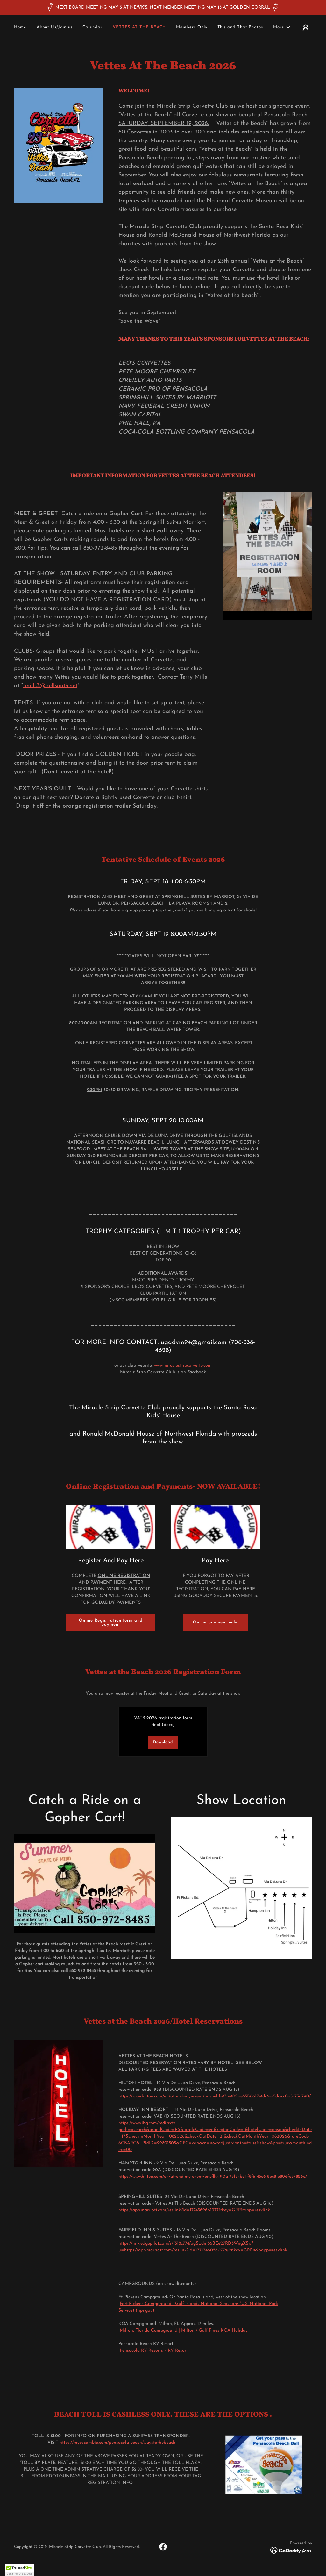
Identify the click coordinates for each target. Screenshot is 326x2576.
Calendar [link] (92, 27)
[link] (163, 2546)
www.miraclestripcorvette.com (183, 1365)
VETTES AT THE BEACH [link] (139, 27)
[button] (282, 27)
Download (163, 1742)
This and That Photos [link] (240, 27)
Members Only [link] (191, 27)
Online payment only (215, 1622)
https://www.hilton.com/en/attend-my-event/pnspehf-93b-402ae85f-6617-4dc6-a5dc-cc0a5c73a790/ (214, 2096)
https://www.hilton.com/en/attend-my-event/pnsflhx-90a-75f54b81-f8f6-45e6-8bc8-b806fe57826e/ (212, 2176)
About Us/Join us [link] (55, 27)
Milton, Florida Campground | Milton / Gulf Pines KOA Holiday (184, 2330)
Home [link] (20, 27)
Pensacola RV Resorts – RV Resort (154, 2350)
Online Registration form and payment (111, 1622)
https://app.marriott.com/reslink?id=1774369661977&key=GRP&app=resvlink (194, 2210)
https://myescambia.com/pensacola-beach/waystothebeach (117, 2442)
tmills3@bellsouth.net (50, 686)
